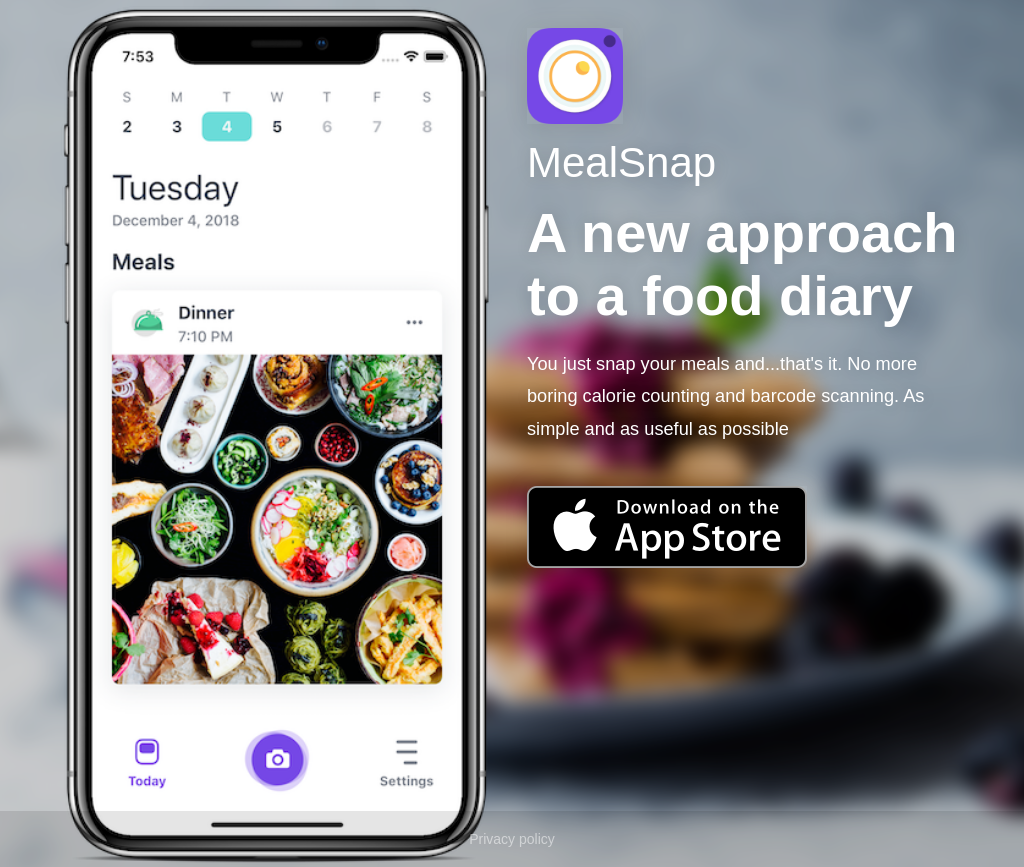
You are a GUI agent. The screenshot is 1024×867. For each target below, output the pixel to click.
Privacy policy (512, 839)
